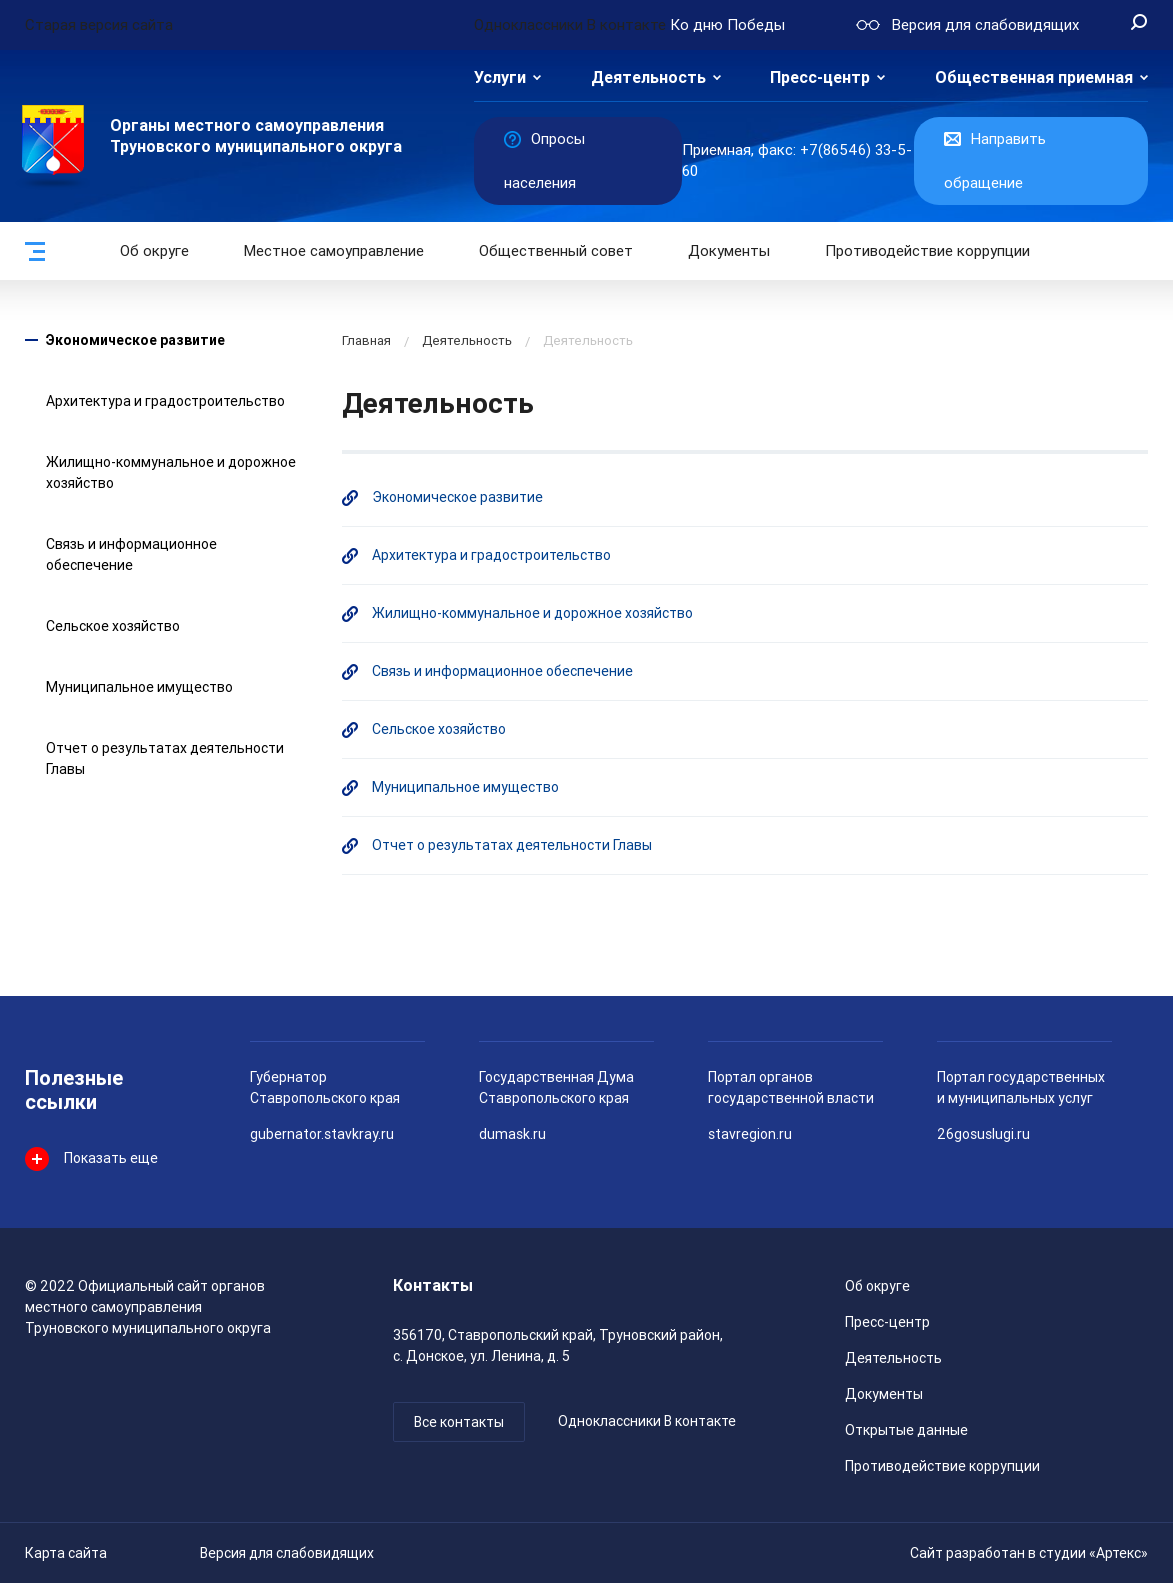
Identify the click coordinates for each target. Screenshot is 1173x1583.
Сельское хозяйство (113, 626)
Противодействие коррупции (927, 251)
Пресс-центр (820, 77)
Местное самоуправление (334, 251)
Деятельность (648, 77)
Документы (729, 251)
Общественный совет (556, 251)
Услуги (500, 77)
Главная (366, 340)
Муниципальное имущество (139, 687)
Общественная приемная (1034, 77)
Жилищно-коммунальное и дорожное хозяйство (532, 613)
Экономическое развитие (135, 340)
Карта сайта (66, 1553)
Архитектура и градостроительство (165, 401)
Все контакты (459, 1422)
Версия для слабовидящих (287, 1553)
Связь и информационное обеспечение (502, 671)
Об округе (154, 251)
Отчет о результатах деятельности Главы (512, 845)
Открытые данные (906, 1430)
